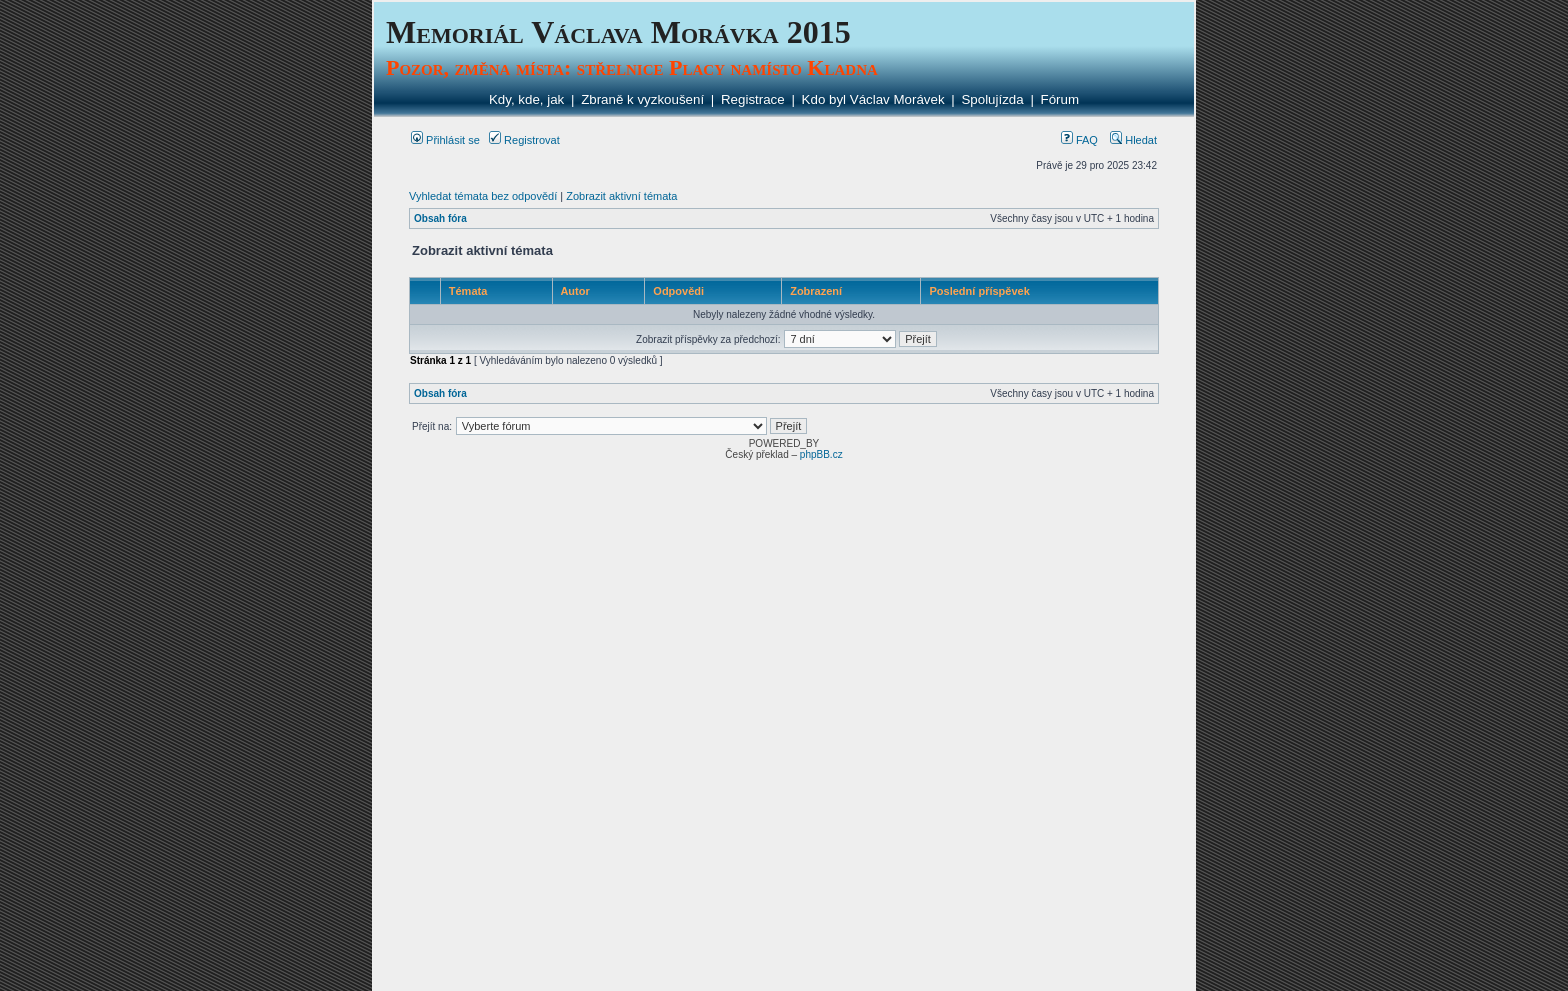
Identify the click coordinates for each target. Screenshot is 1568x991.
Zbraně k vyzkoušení (642, 99)
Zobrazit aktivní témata (621, 196)
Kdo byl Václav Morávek (873, 99)
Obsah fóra (440, 218)
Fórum (1060, 99)
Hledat (1133, 140)
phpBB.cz (821, 454)
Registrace (753, 99)
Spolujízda (992, 99)
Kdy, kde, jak (526, 99)
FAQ (1079, 140)
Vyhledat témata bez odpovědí (483, 196)
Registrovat (524, 140)
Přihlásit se (445, 140)
